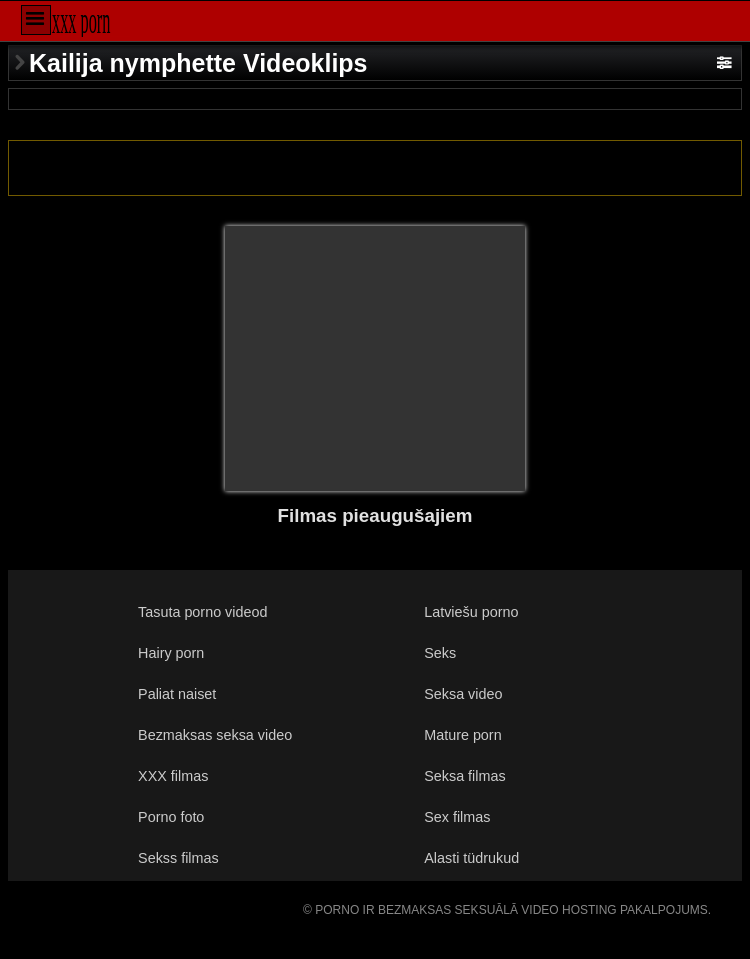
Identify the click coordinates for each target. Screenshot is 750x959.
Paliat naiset (177, 694)
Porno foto (171, 817)
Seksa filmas (464, 776)
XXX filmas (173, 776)
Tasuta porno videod (202, 612)
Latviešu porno (471, 612)
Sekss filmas (178, 858)
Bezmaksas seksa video (215, 735)
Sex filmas (457, 817)
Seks (440, 653)
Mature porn (462, 735)
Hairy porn (171, 653)
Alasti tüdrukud (471, 858)
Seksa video (463, 694)
